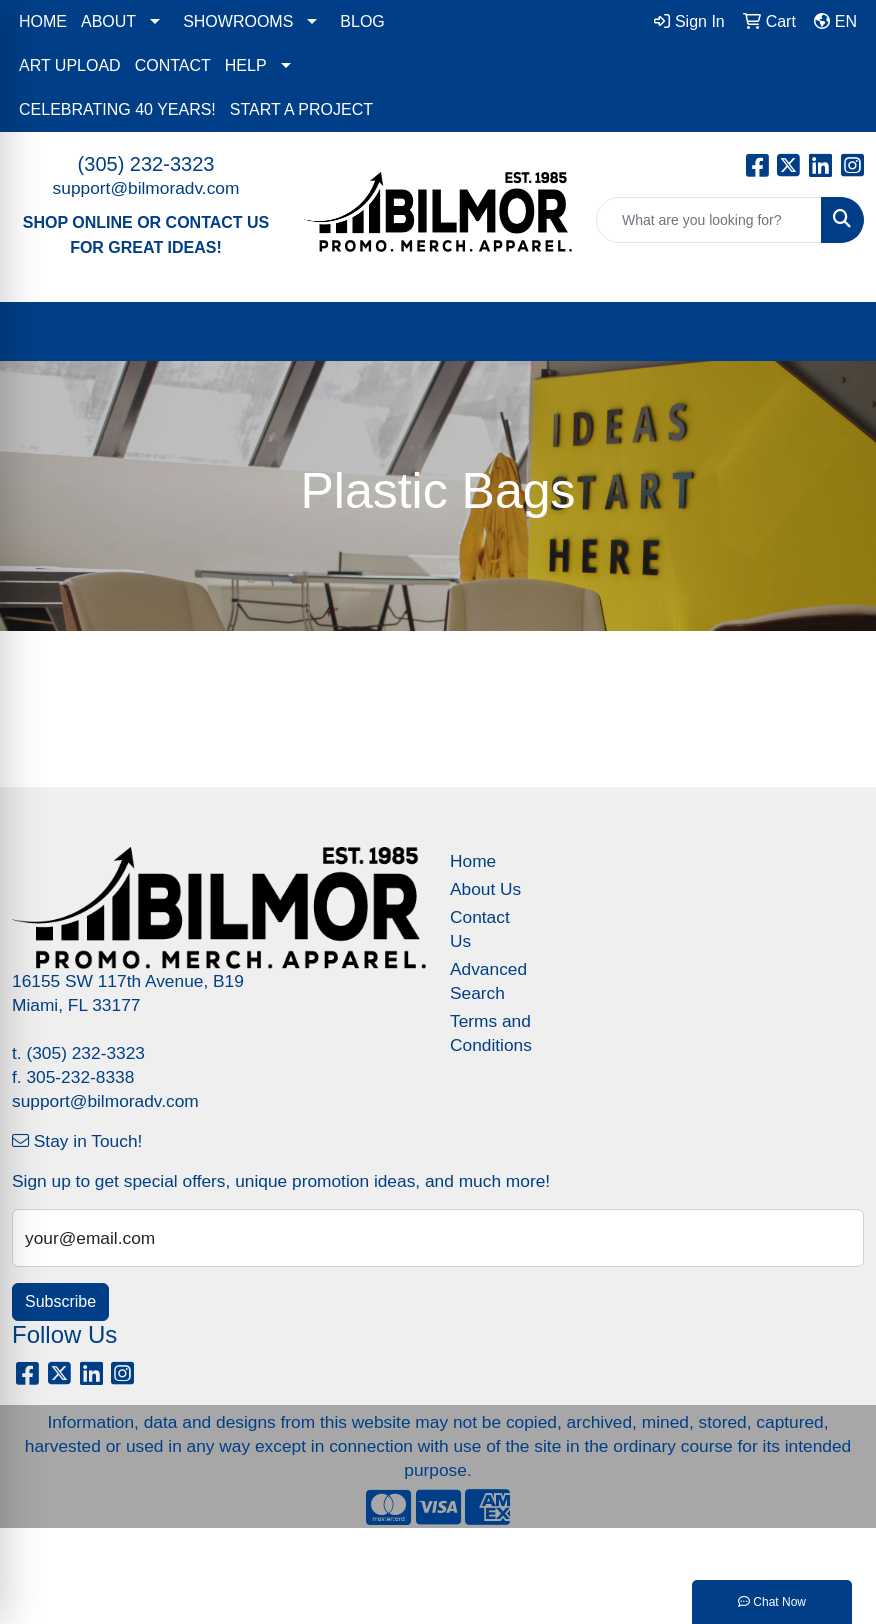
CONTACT (173, 65)
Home (473, 861)
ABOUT (108, 21)
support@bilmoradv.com (146, 188)
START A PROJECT (301, 109)
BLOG (362, 21)
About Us (485, 889)
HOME (43, 21)
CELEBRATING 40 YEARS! (117, 109)
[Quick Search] (709, 220)
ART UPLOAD (70, 65)
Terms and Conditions (491, 1033)
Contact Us (480, 929)
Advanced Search (488, 981)
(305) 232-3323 (146, 164)
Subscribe (60, 1301)
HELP (246, 65)
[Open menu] (836, 331)
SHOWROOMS (238, 21)
